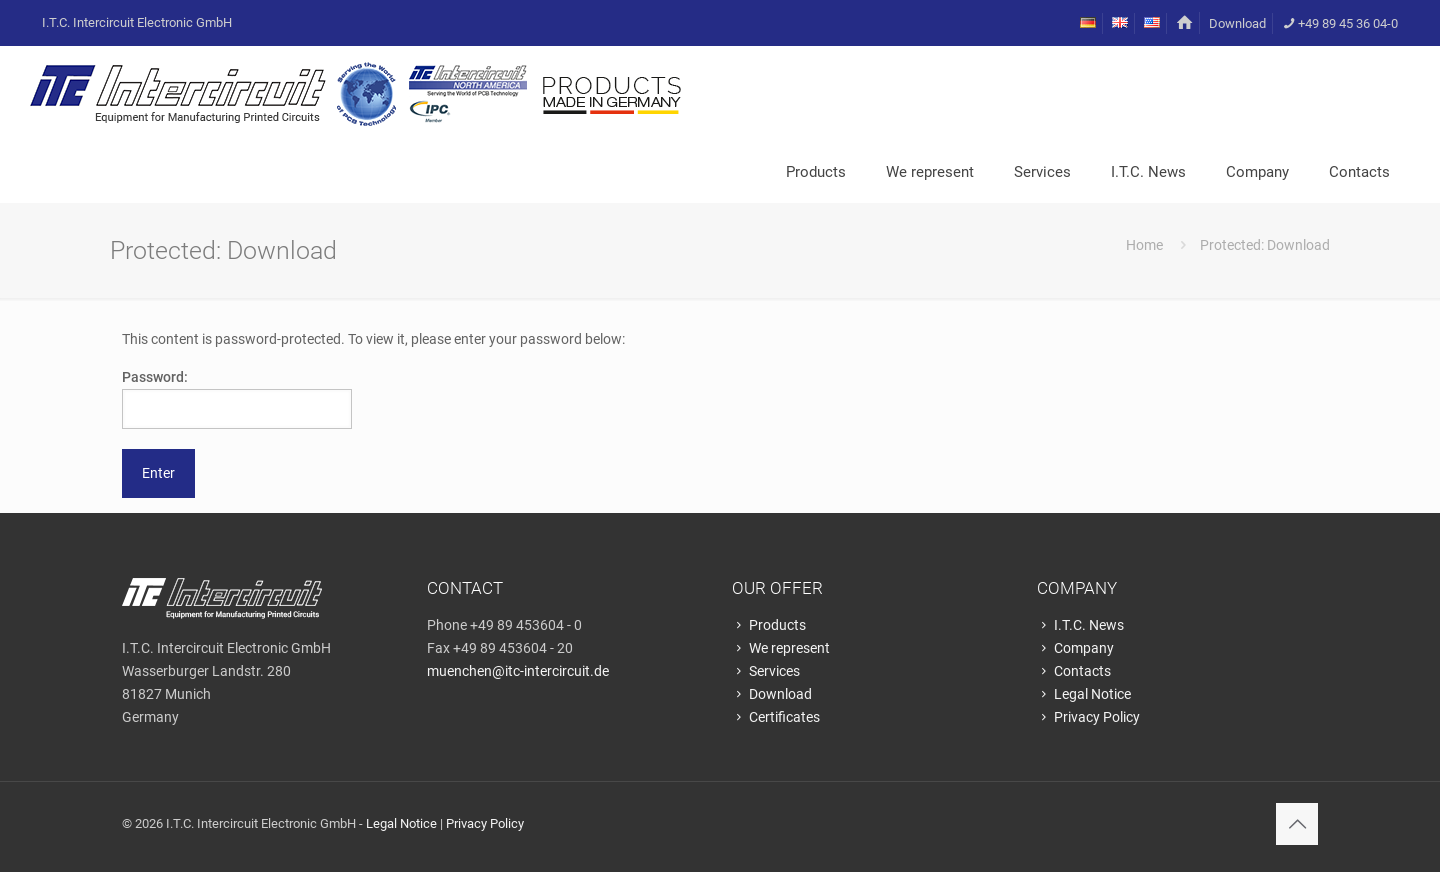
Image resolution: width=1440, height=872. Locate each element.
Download (1237, 23)
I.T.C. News (1080, 625)
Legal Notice (1084, 694)
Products (769, 625)
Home (1144, 245)
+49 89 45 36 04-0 (1340, 23)
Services (766, 671)
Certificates (776, 717)
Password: (237, 399)
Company (1075, 648)
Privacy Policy (1088, 717)
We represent (781, 648)
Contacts (1074, 671)
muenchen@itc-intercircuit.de (518, 671)
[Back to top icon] (1297, 824)
